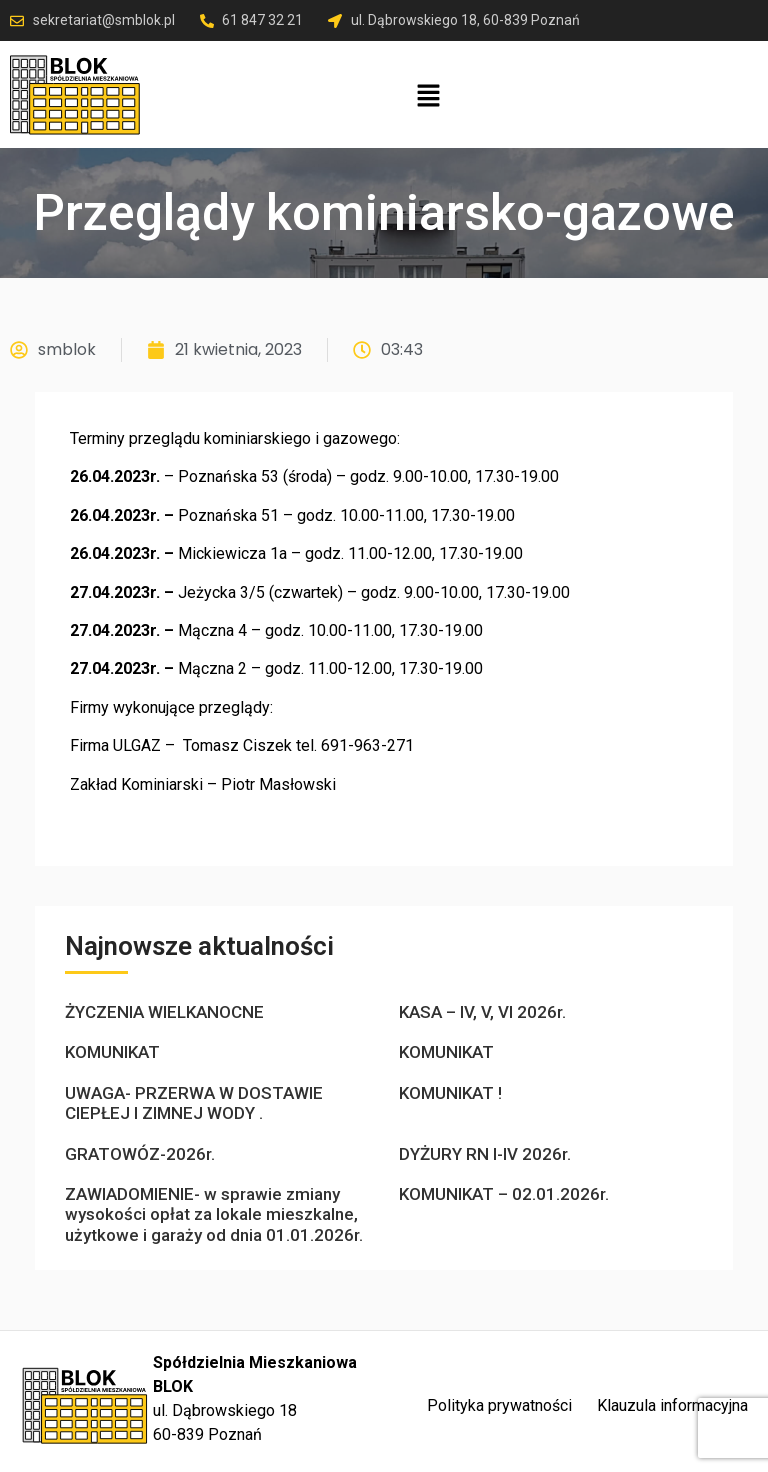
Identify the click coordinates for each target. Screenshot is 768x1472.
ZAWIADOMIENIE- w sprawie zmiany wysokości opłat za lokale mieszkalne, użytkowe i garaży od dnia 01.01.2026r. (214, 1214)
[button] (429, 97)
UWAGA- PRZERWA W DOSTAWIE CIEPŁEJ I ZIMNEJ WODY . (194, 1103)
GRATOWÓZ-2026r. (140, 1154)
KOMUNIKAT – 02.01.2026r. (504, 1194)
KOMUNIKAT (112, 1052)
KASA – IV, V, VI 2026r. (482, 1012)
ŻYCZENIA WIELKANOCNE (164, 1012)
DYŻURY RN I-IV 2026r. (485, 1154)
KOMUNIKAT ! (450, 1093)
